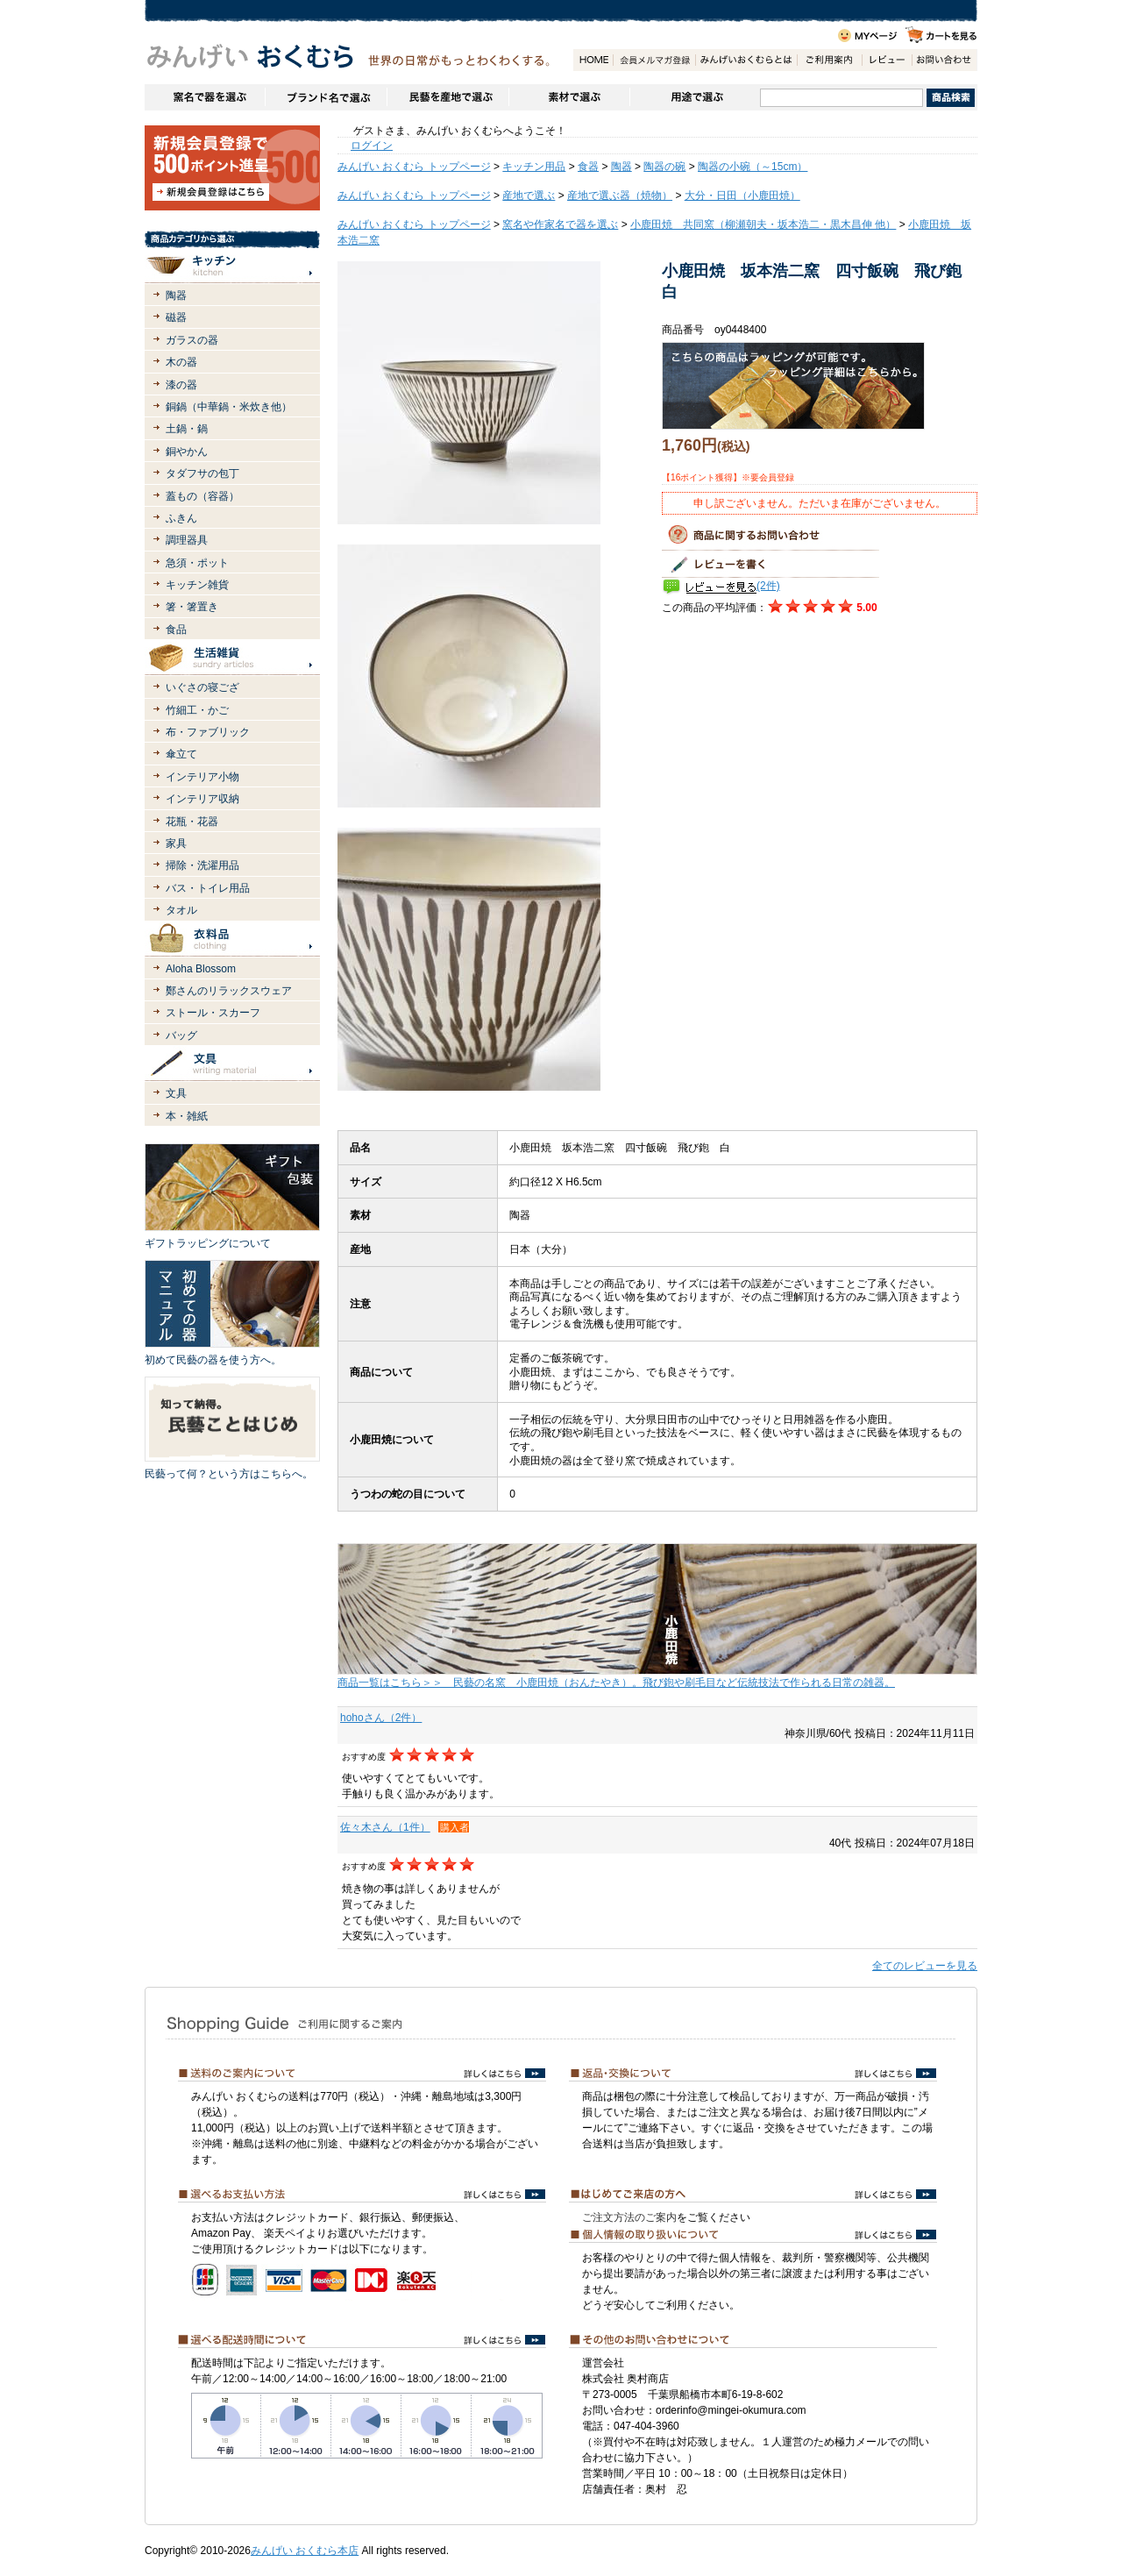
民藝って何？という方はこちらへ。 (229, 1474)
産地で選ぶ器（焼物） (619, 195)
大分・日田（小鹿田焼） (742, 195)
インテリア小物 (202, 777)
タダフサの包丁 (202, 473)
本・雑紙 (187, 1116)
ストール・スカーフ (213, 1013)
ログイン (372, 145)
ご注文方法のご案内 (629, 2217)
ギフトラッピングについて (208, 1243)
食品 (176, 629)
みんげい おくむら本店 (305, 2550)
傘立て (181, 754)
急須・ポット (197, 563)
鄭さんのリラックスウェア (229, 991)
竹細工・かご (197, 710)
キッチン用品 (533, 166)
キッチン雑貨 (197, 585)
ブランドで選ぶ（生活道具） (326, 97)
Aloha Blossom (201, 969)
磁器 (176, 317)
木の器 (181, 362)
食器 (588, 166)
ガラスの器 (192, 340)
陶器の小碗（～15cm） (752, 166)
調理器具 (187, 540)
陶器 (176, 295)
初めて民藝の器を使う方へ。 (213, 1360)
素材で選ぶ (568, 97)
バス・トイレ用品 (208, 888)
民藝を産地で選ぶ (447, 97)
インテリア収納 (202, 799)
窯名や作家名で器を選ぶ (205, 97)
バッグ (181, 1035)
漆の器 (181, 385)
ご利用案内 (829, 60)
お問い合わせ (944, 60)
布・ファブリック (208, 732)
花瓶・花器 (192, 821)
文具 (176, 1093)
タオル (181, 910)
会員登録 (654, 60)
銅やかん (187, 451)
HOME (593, 60)
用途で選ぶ (694, 97)
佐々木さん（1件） (385, 1827)
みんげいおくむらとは (746, 60)
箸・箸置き (192, 607)
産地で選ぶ (528, 195)
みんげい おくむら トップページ (414, 166)
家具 (176, 843)
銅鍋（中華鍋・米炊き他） (229, 407)
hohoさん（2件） (381, 1717)
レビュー (887, 60)
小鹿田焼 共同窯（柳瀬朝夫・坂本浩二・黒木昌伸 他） (763, 224)
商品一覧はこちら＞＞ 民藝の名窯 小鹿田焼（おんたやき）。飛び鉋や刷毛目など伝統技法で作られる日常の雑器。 (616, 1682)
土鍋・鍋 (187, 429)
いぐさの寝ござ (202, 687)
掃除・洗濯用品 (202, 865)
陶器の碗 (664, 166)
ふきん (181, 518)
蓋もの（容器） (202, 496)
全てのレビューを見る (924, 1966)
